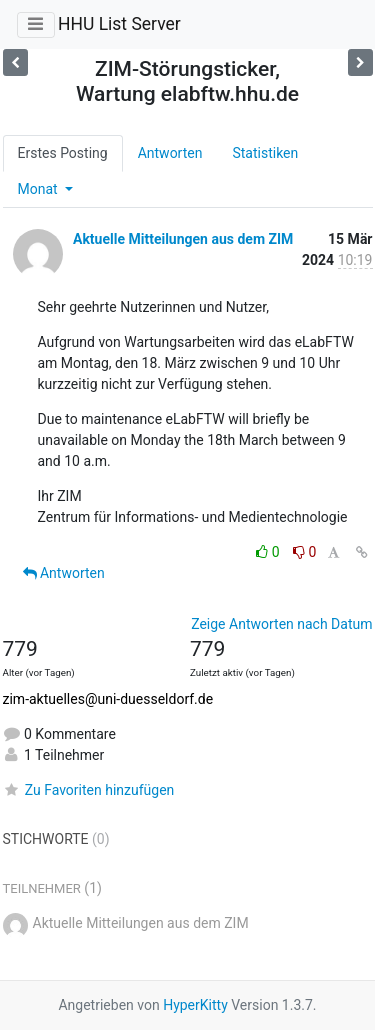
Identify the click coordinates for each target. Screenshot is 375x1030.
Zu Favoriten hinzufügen (89, 790)
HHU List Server (119, 24)
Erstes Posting (63, 153)
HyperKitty (195, 1005)
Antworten (170, 153)
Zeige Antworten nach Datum (281, 624)
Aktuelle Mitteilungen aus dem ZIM (183, 239)
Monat (40, 189)
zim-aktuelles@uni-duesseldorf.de (108, 699)
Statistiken (265, 153)
